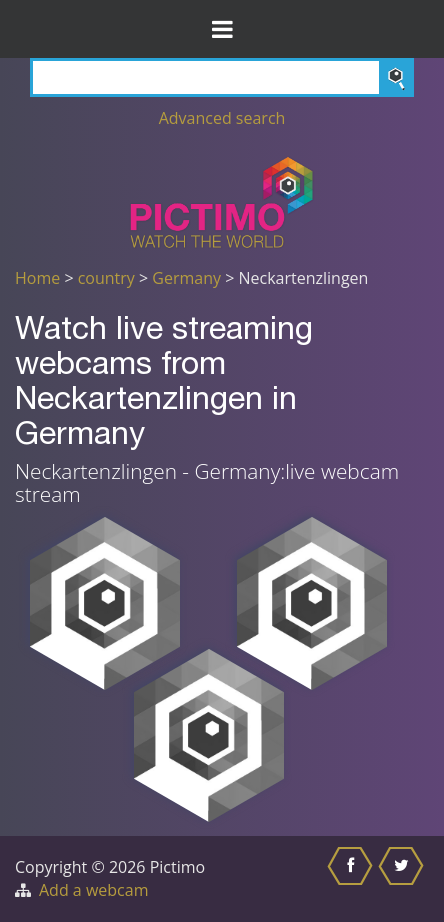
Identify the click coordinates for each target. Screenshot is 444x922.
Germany (186, 278)
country (106, 278)
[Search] (222, 77)
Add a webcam (93, 890)
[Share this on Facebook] (352, 879)
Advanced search (222, 118)
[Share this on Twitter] (403, 879)
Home (37, 278)
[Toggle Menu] (222, 29)
